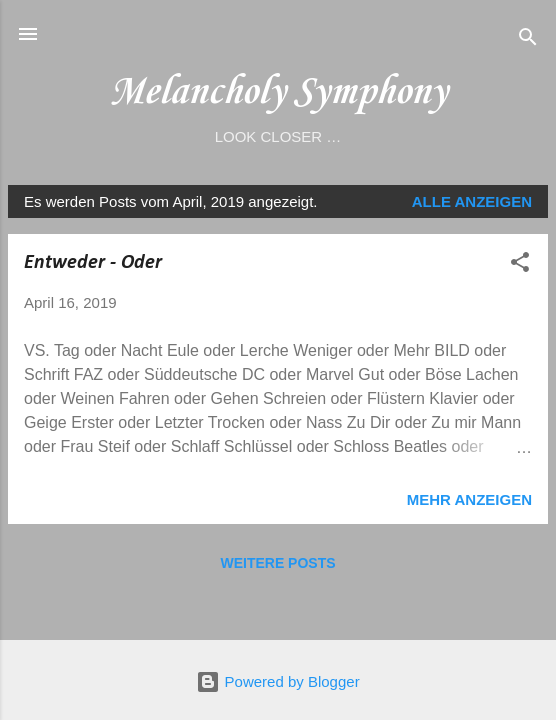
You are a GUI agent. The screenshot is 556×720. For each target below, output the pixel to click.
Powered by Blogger (277, 681)
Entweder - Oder (93, 263)
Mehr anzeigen (469, 499)
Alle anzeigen (472, 201)
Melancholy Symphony (278, 92)
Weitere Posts (277, 563)
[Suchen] (528, 40)
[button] (520, 265)
